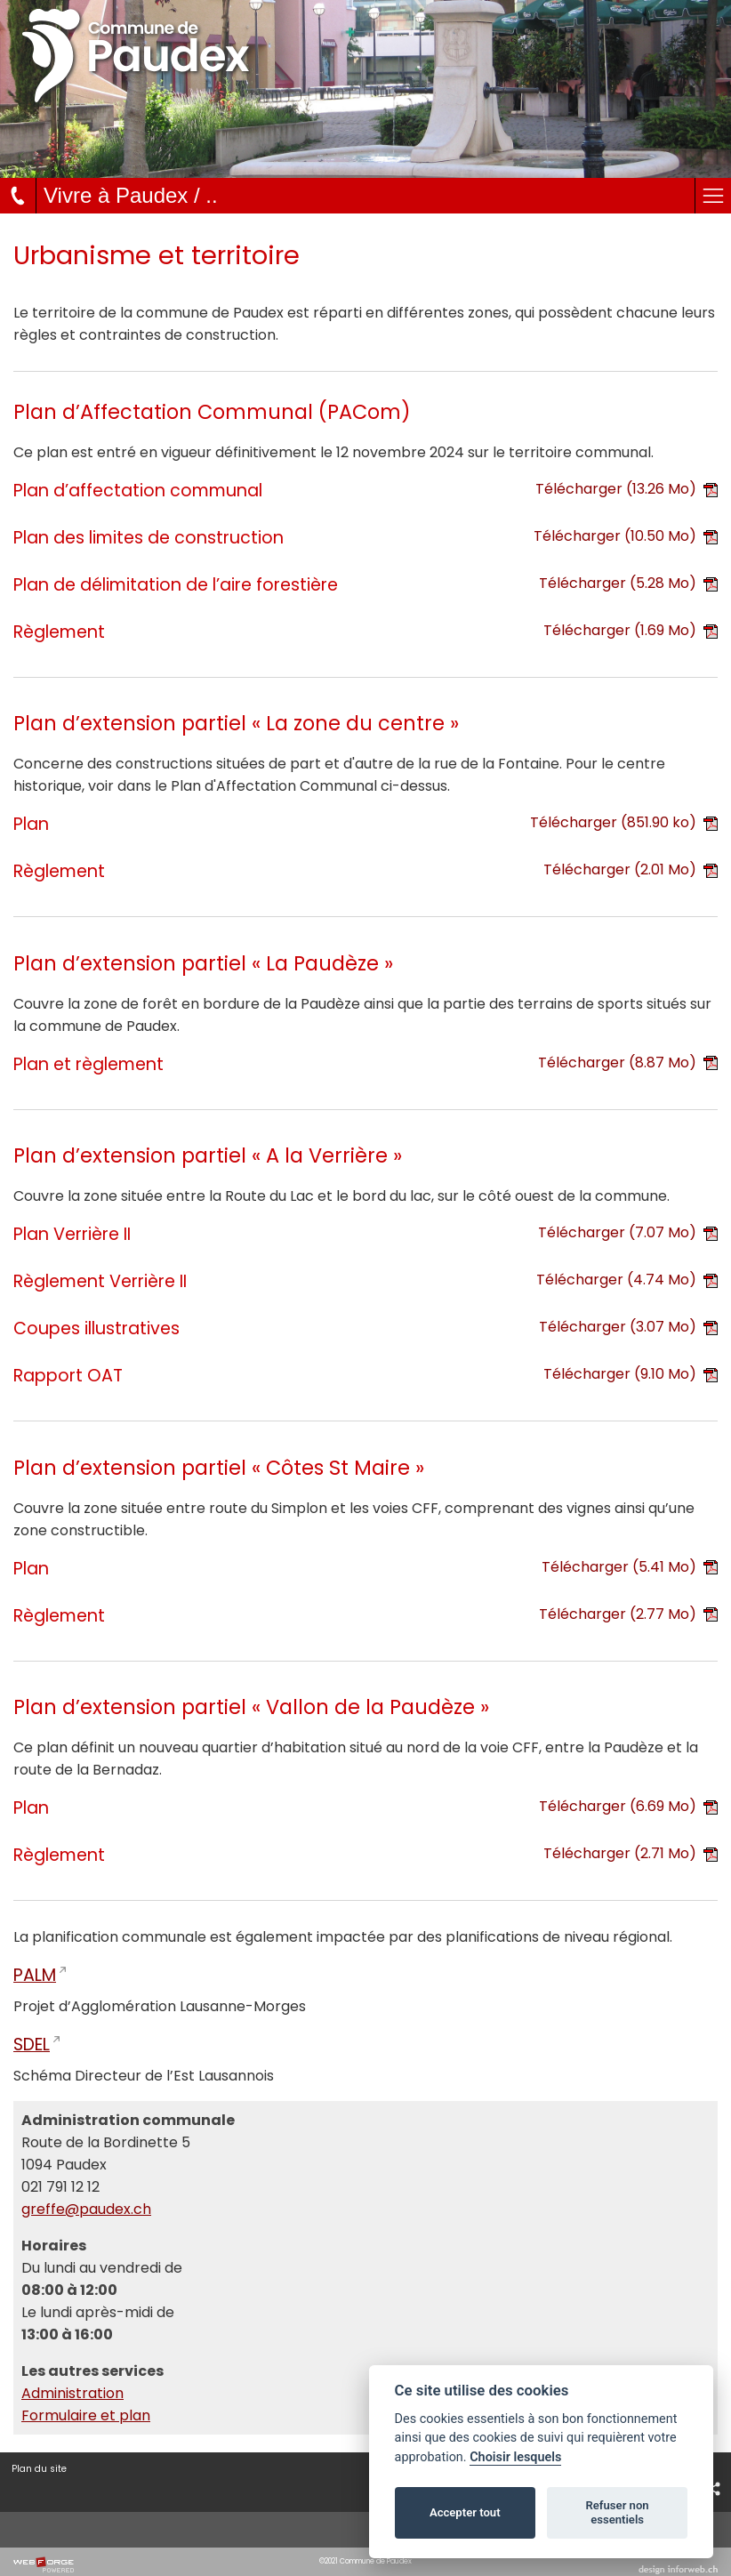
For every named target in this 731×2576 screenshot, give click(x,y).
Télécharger (626, 489)
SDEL (31, 2045)
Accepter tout (465, 2512)
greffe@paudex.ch (86, 2209)
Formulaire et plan (85, 2415)
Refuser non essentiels (616, 2512)
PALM (34, 1975)
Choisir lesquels (515, 2457)
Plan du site (39, 2468)
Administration (72, 2393)
